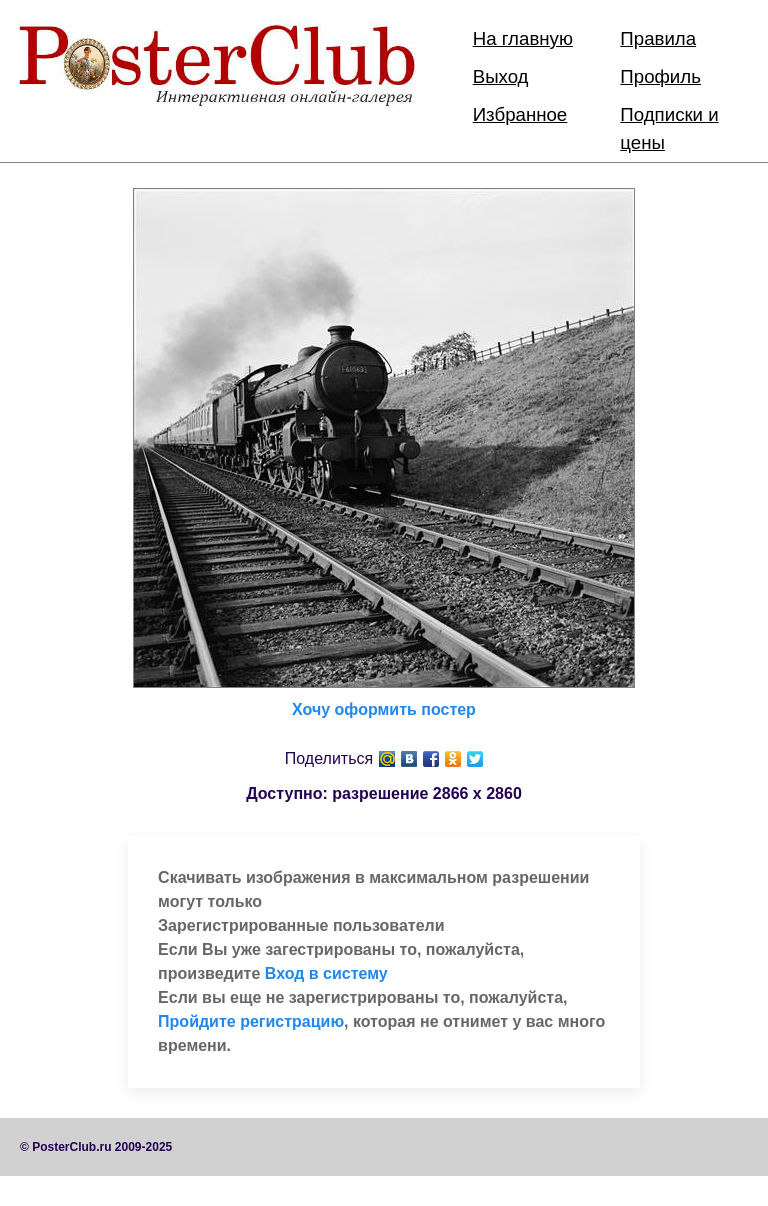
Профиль (660, 76)
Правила (658, 38)
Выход (501, 76)
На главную (523, 38)
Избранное (520, 114)
